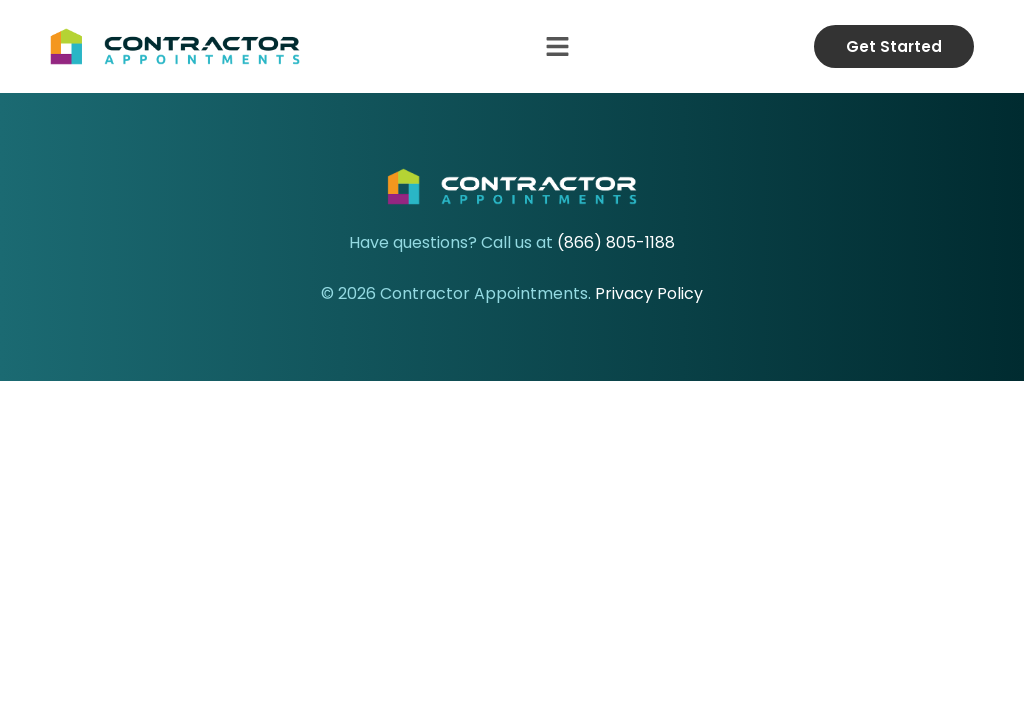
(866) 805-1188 (616, 242)
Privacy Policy (649, 293)
